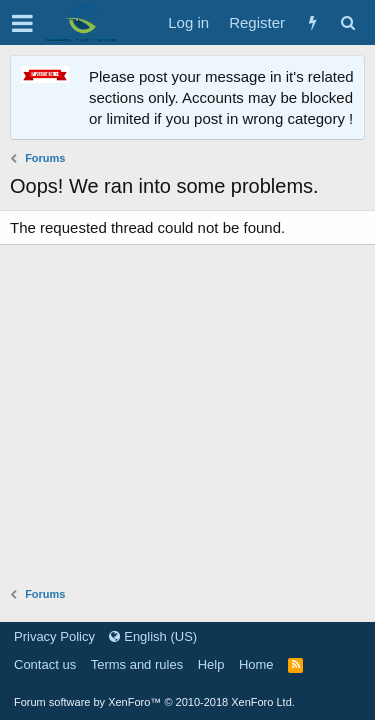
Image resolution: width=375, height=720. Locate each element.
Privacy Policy (54, 636)
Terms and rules (137, 664)
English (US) (153, 636)
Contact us (45, 664)
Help (211, 664)
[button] (22, 23)
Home (256, 664)
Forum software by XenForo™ (154, 702)
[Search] (347, 22)
